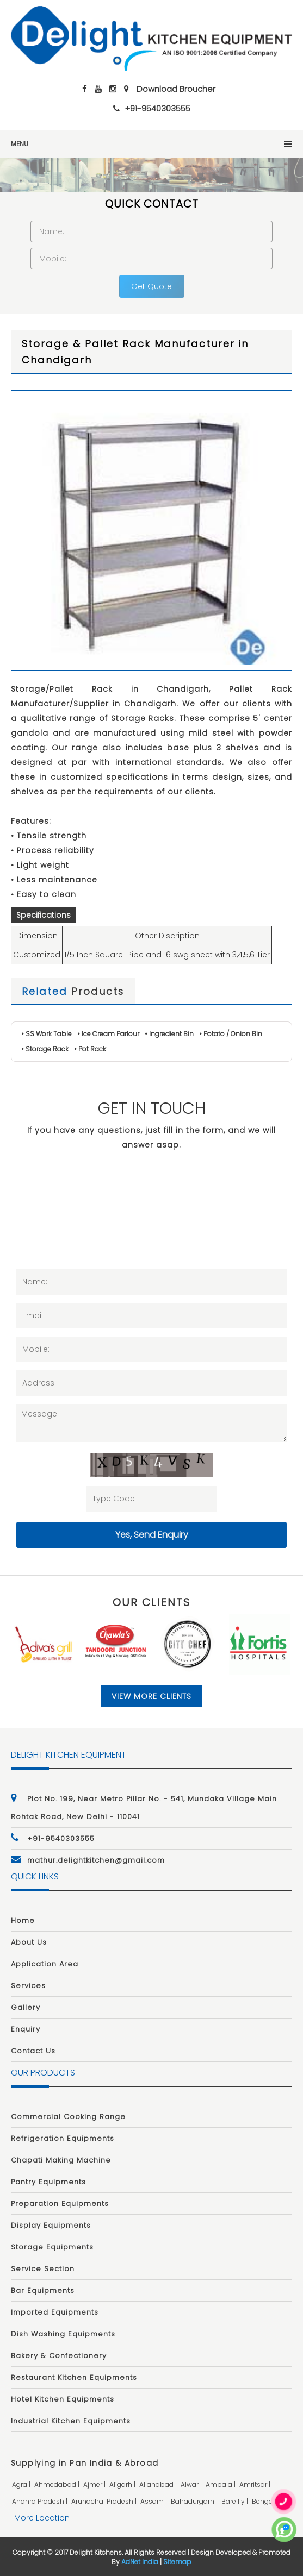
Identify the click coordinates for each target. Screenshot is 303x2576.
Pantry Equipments (48, 2182)
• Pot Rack (90, 1049)
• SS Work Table (46, 1033)
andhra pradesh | (40, 2501)
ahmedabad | (57, 2484)
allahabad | (158, 2484)
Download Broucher (176, 89)
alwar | (192, 2484)
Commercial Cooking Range (68, 2116)
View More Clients (151, 1696)
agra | (22, 2484)
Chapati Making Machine (61, 2160)
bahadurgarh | (195, 2501)
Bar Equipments (43, 2290)
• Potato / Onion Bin (230, 1033)
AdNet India (139, 2561)
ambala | (221, 2484)
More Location (42, 2517)
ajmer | (95, 2484)
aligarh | (123, 2484)
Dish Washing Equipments (63, 2334)
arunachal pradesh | (104, 2501)
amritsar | (255, 2484)
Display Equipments (51, 2225)
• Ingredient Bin (169, 1033)
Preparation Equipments (60, 2203)
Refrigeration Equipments (62, 2138)
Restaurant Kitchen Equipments (74, 2377)
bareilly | (235, 2501)
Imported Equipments (54, 2312)
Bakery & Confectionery (59, 2356)
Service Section (43, 2269)
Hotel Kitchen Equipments (62, 2399)
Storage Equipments (52, 2247)
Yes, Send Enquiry (151, 1534)
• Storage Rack (45, 1049)
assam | (154, 2501)
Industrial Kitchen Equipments (71, 2421)
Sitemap (177, 2561)
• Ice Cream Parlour (108, 1033)
